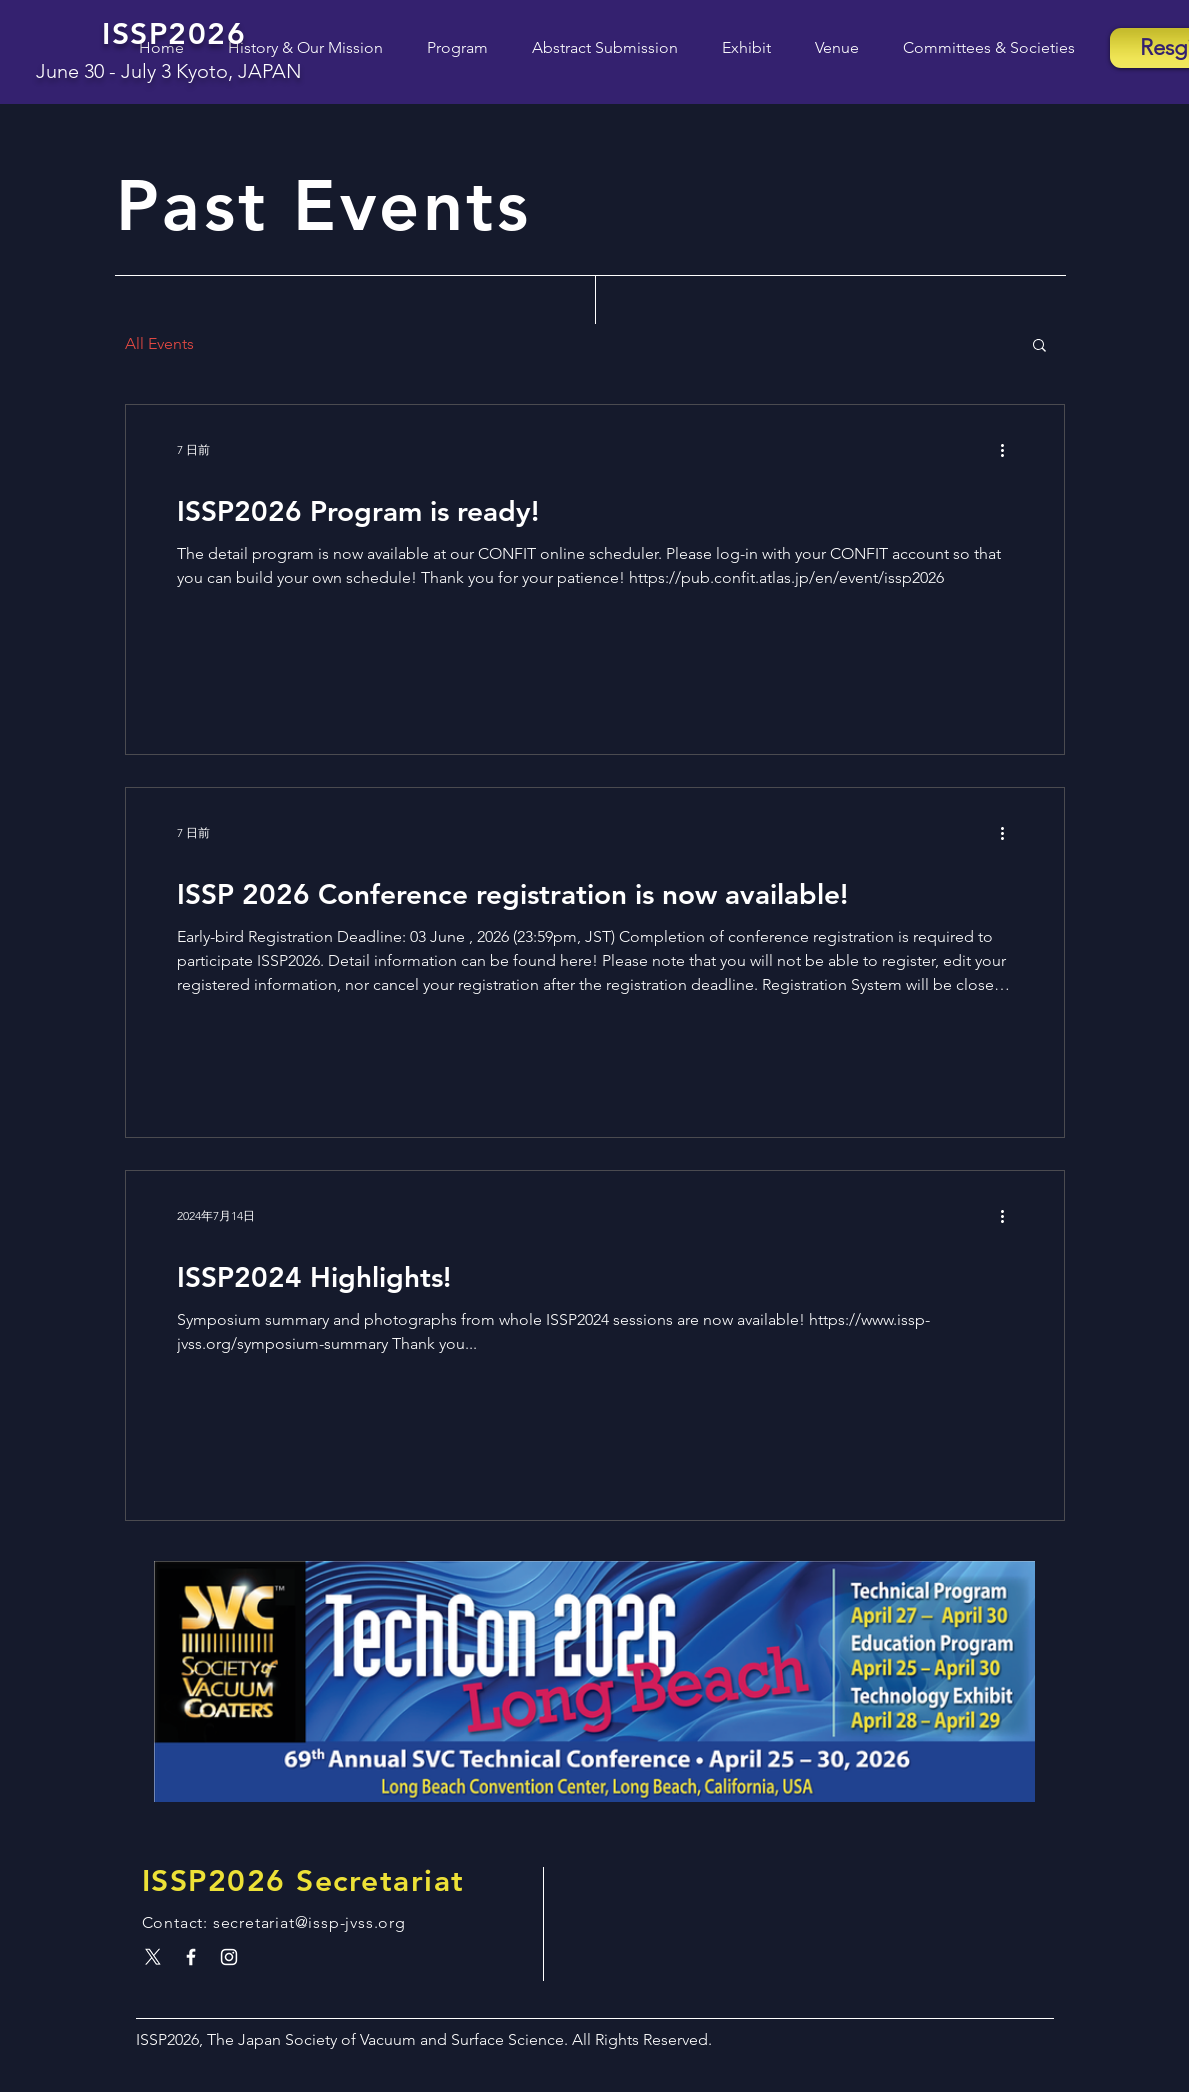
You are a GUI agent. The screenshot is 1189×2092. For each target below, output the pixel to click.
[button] (445, 48)
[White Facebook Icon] (191, 1957)
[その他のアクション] (1010, 450)
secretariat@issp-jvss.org (309, 1922)
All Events (159, 343)
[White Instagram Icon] (229, 1957)
